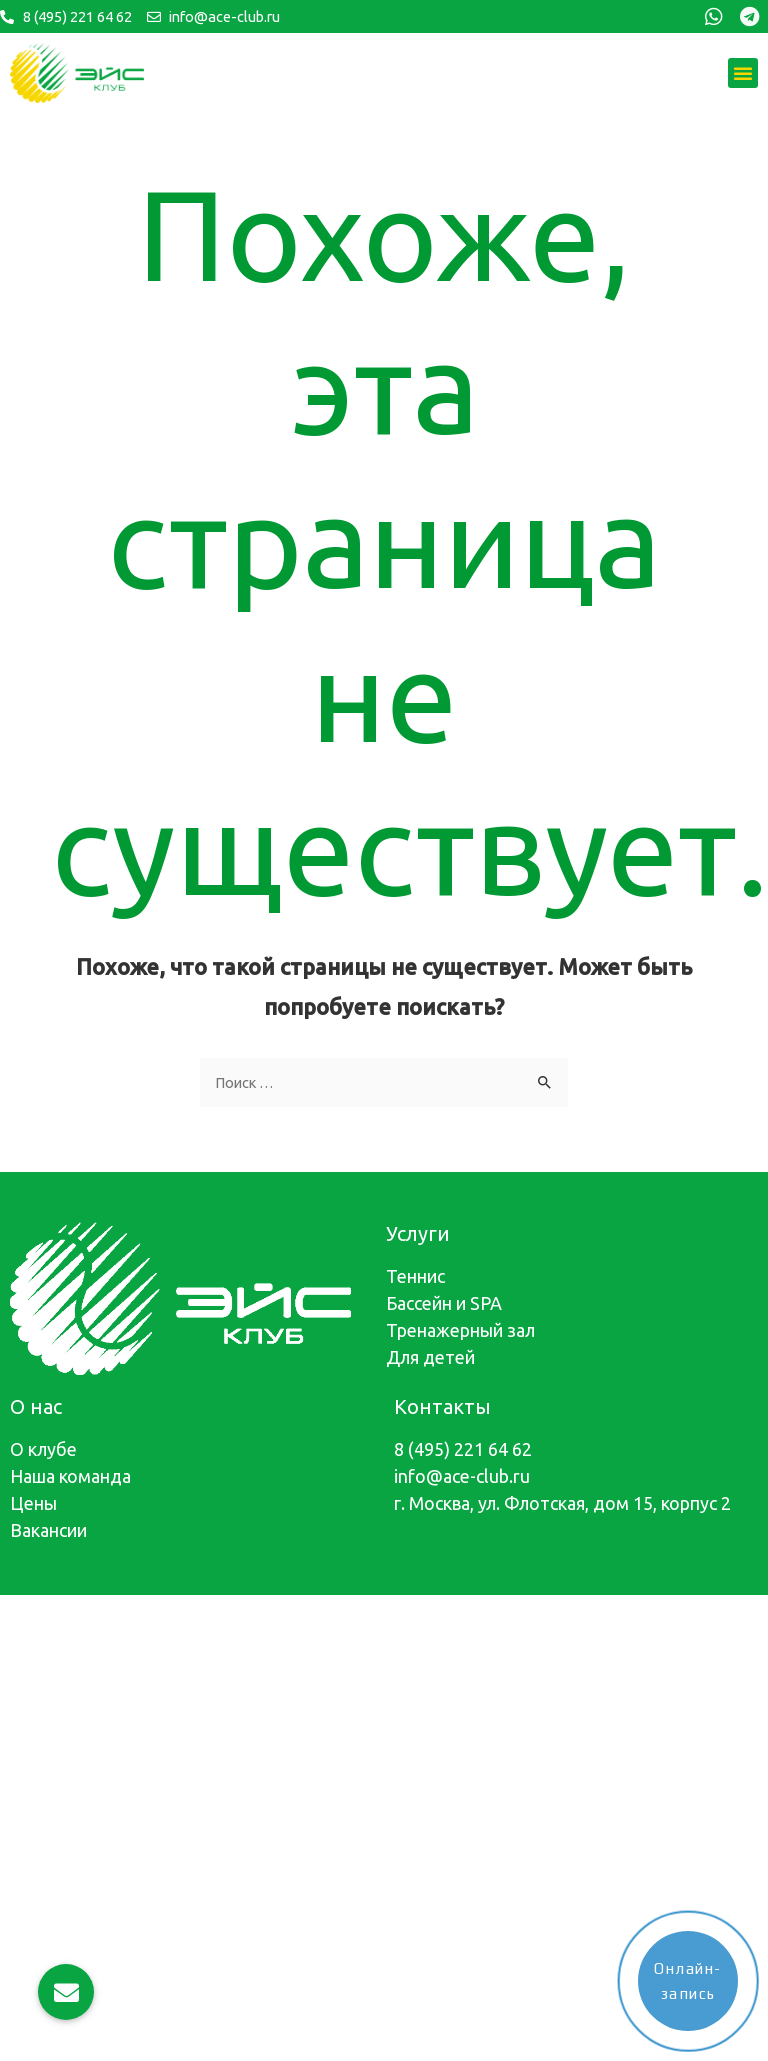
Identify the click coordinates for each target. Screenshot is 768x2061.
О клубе (43, 1449)
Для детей (430, 1357)
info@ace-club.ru (462, 1476)
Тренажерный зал (460, 1330)
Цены (33, 1503)
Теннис (415, 1276)
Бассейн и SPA (444, 1303)
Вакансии (48, 1530)
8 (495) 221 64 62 (463, 1449)
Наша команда (70, 1476)
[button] (743, 73)
